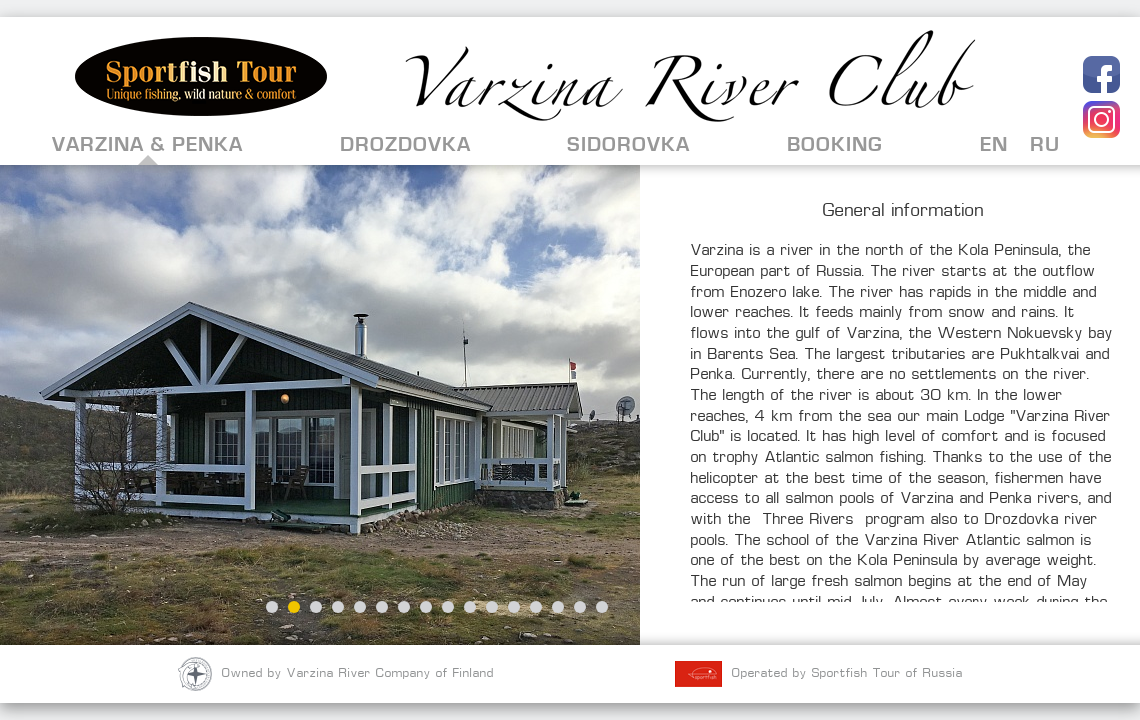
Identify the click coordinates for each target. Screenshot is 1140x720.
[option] (320, 405)
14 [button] (558, 607)
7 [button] (404, 607)
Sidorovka (628, 144)
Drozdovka (405, 144)
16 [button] (602, 607)
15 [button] (580, 607)
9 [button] (448, 607)
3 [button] (316, 607)
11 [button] (492, 607)
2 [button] (294, 607)
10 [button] (470, 607)
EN (994, 144)
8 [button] (426, 607)
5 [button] (360, 607)
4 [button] (338, 607)
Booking (835, 144)
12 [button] (514, 607)
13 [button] (536, 607)
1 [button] (272, 607)
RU (1045, 144)
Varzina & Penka (147, 144)
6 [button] (382, 607)
